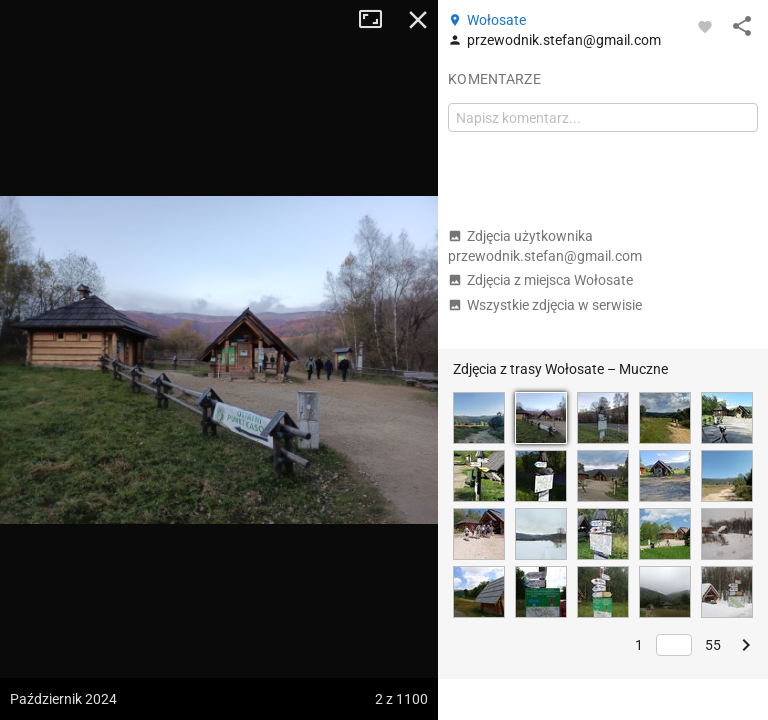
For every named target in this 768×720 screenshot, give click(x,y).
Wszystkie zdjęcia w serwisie (545, 305)
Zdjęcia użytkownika (545, 246)
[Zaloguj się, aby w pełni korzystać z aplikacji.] (705, 26)
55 (713, 645)
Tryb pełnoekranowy (378, 20)
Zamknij (418, 20)
